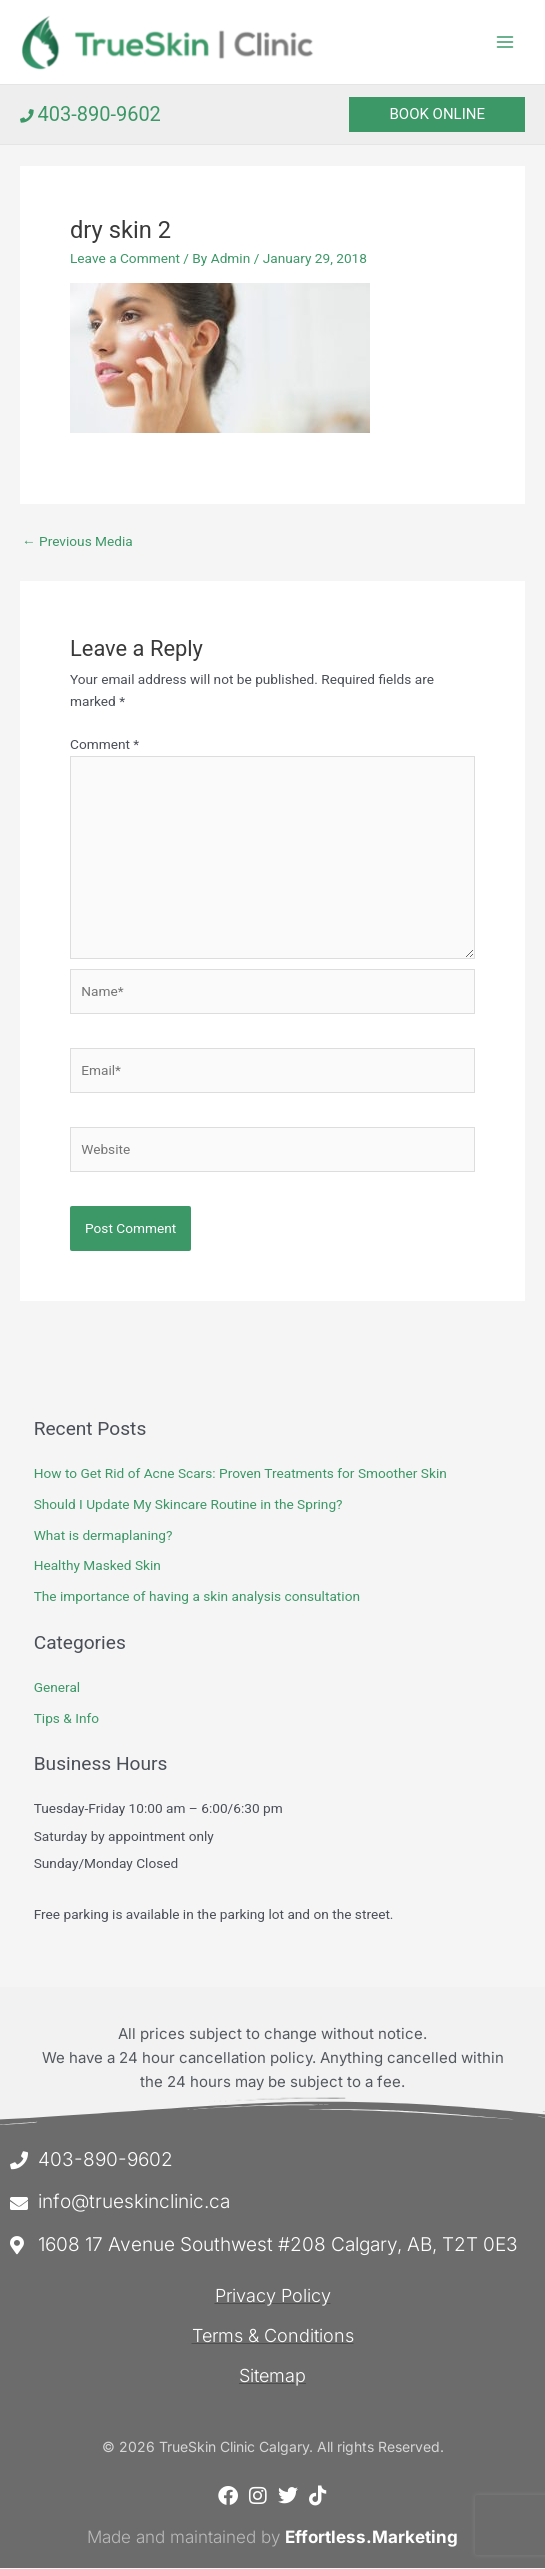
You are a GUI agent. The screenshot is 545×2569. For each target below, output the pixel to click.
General (57, 1688)
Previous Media (77, 542)
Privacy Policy (273, 2296)
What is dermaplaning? (103, 1536)
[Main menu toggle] (505, 42)
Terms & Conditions (273, 2336)
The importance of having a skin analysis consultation (197, 1597)
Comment (104, 745)
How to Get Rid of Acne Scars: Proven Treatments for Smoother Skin (240, 1474)
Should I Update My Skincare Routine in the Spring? (188, 1505)
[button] (437, 115)
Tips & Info (66, 1719)
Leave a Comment (125, 259)
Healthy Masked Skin (97, 1566)
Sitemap (272, 2376)
